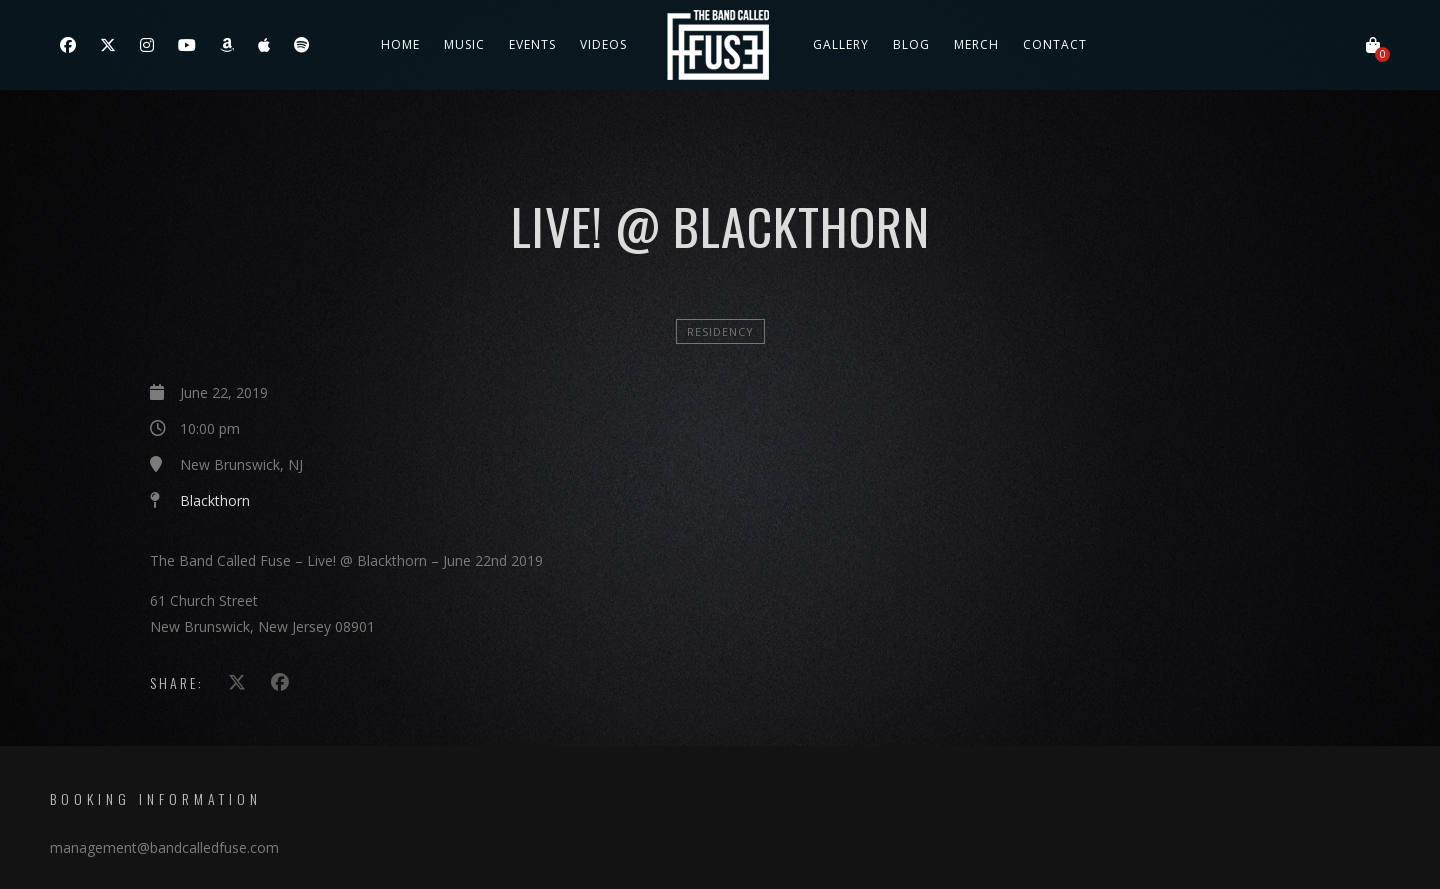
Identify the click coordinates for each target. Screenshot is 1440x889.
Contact (1055, 44)
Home (400, 44)
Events (532, 44)
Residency (720, 331)
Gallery (841, 44)
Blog (911, 44)
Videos (603, 44)
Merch (976, 44)
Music (464, 44)
